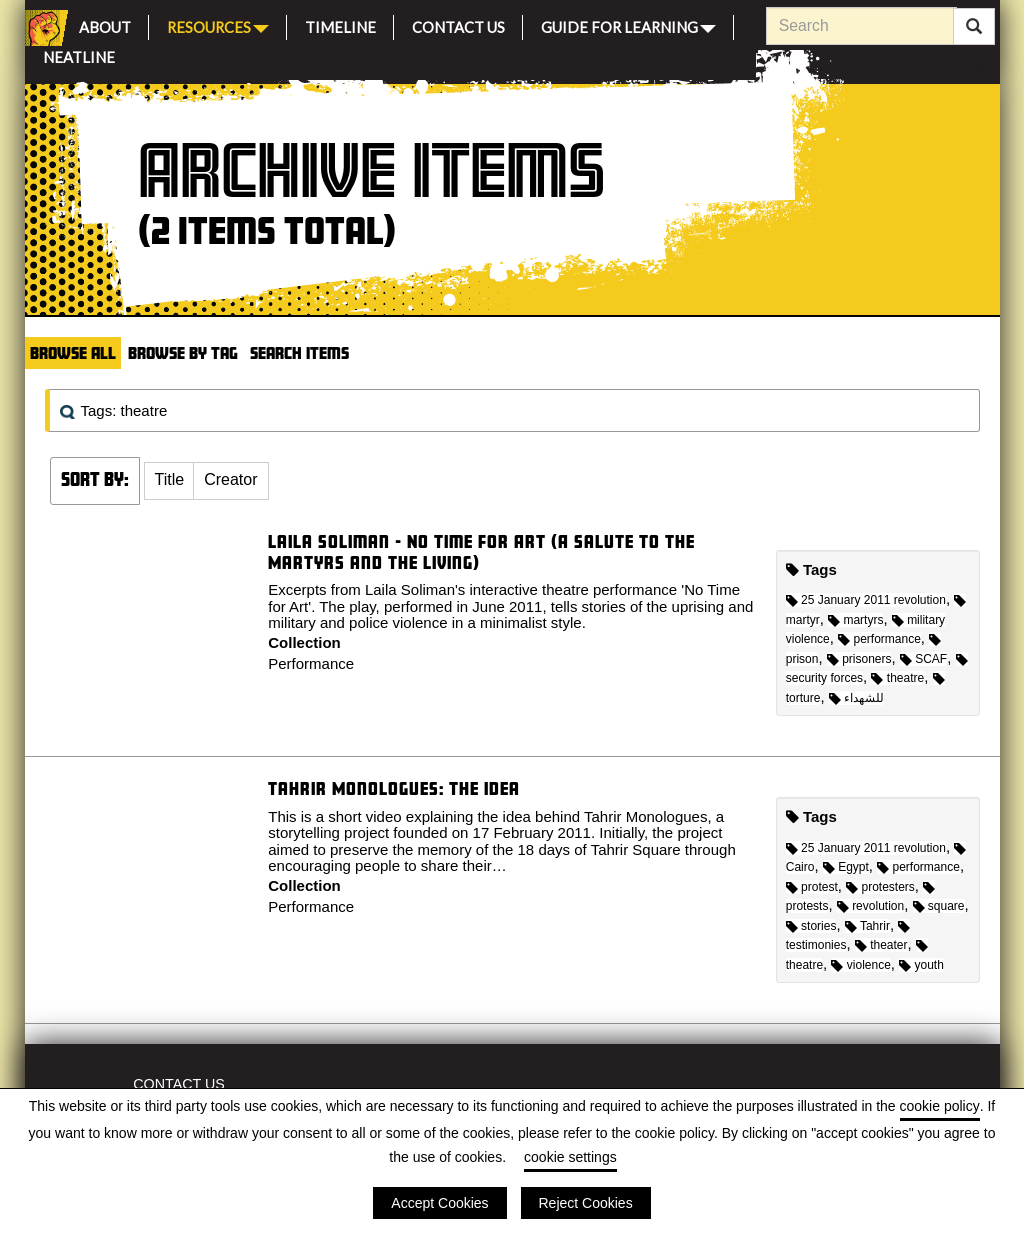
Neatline (79, 54)
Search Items (299, 352)
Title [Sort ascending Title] (170, 479)
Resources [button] (218, 25)
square (939, 906)
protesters (880, 887)
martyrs (855, 620)
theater (881, 945)
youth (921, 965)
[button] (170, 481)
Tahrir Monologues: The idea (394, 788)
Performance (311, 663)
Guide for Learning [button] (628, 25)
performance (879, 639)
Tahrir (867, 926)
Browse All (73, 352)
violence (860, 965)
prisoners (859, 659)
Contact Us (458, 24)
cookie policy (940, 1106)
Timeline (340, 24)
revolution (870, 906)
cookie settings (570, 1157)
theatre (897, 678)
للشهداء (856, 698)
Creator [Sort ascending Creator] (230, 479)
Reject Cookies (586, 1203)
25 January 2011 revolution (866, 600)
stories (811, 926)
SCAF (923, 659)
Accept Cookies (439, 1203)
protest (812, 887)
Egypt (846, 867)
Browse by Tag (183, 352)
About (105, 24)
